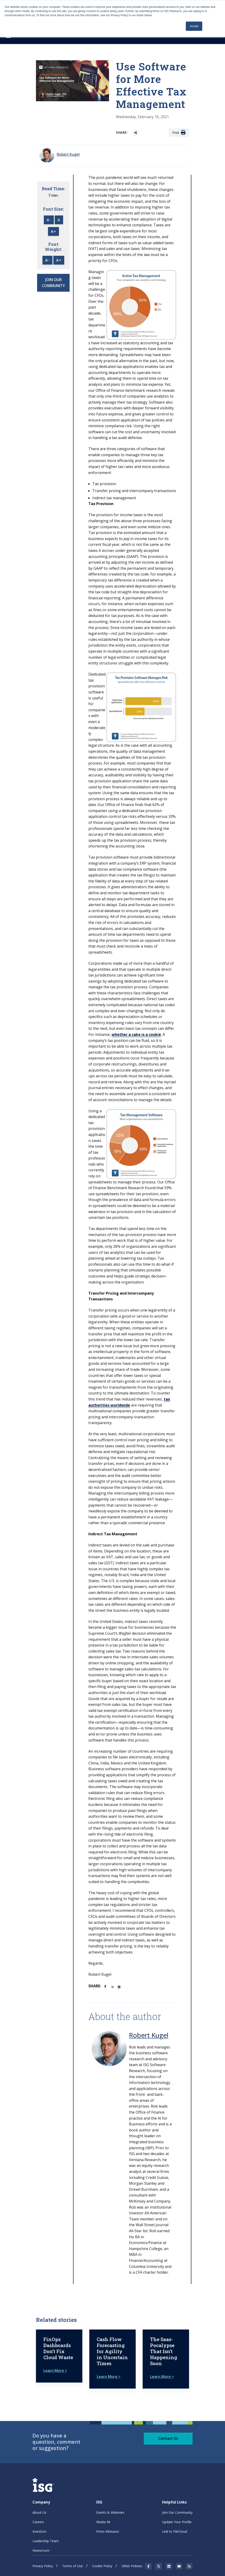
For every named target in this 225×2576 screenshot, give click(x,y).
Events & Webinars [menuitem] (110, 2511)
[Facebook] (106, 1985)
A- (49, 219)
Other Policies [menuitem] (132, 2565)
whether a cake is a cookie (136, 1034)
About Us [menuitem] (39, 2511)
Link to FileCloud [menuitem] (174, 2530)
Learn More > (55, 2369)
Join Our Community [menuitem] (177, 2511)
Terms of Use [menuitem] (72, 2565)
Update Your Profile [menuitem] (177, 2521)
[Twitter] (113, 1986)
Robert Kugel (148, 2035)
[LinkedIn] (119, 1986)
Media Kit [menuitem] (103, 2521)
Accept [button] (194, 26)
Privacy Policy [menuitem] (42, 2565)
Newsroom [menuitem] (40, 2549)
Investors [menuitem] (39, 2530)
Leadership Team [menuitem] (45, 2540)
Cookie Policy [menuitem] (102, 2565)
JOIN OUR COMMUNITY (53, 282)
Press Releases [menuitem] (107, 2530)
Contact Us (168, 2437)
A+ (53, 231)
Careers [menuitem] (38, 2521)
